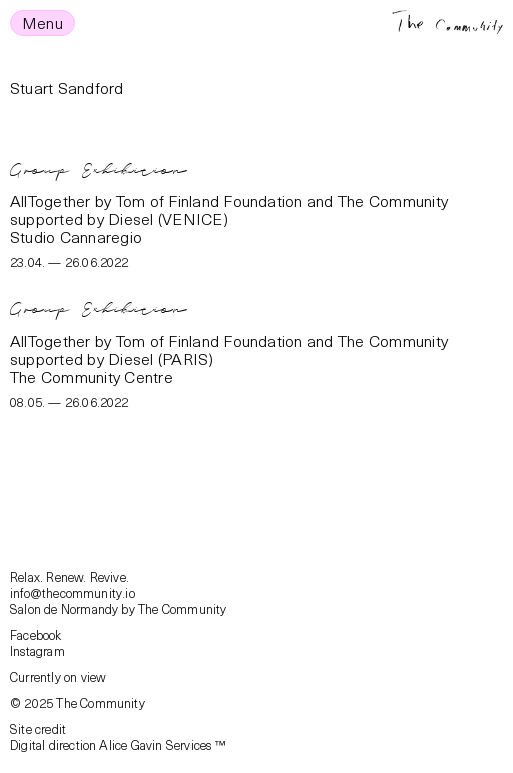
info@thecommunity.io (72, 592)
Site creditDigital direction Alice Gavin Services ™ (117, 736)
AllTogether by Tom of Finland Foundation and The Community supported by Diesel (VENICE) (229, 209)
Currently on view (58, 676)
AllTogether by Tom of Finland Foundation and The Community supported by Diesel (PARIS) (229, 349)
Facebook (36, 634)
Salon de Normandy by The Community (118, 608)
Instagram (37, 650)
